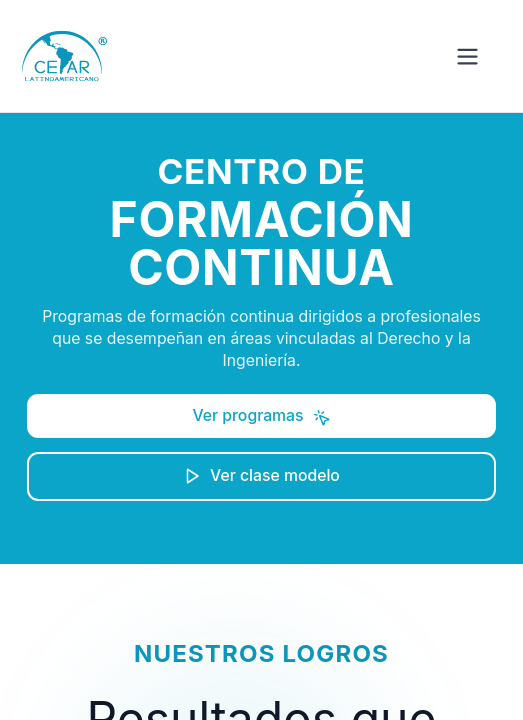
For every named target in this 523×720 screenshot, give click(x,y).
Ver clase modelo (261, 475)
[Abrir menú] (467, 56)
